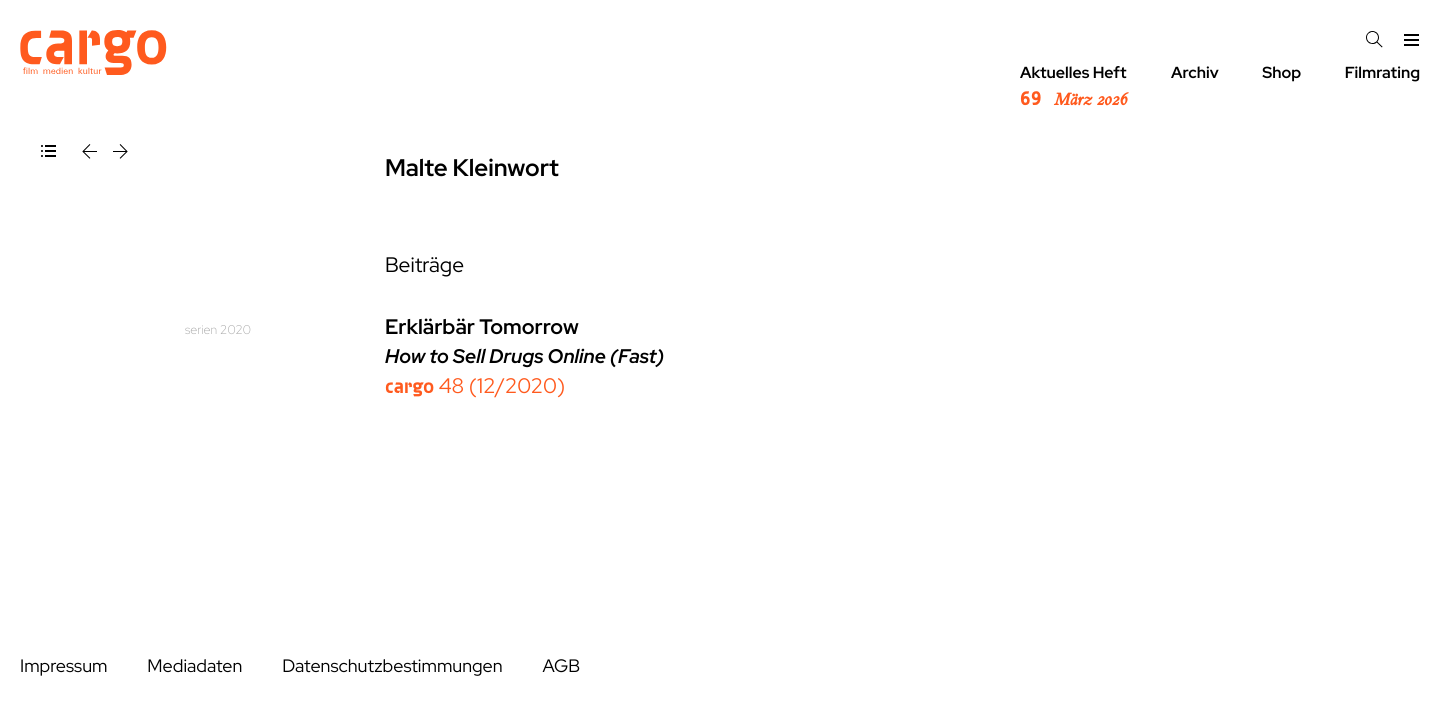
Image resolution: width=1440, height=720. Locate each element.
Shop (1281, 72)
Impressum (63, 666)
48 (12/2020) (475, 386)
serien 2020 (218, 329)
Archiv (1195, 72)
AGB (561, 666)
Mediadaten (194, 666)
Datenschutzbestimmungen (392, 666)
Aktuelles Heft (1073, 87)
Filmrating (1382, 72)
